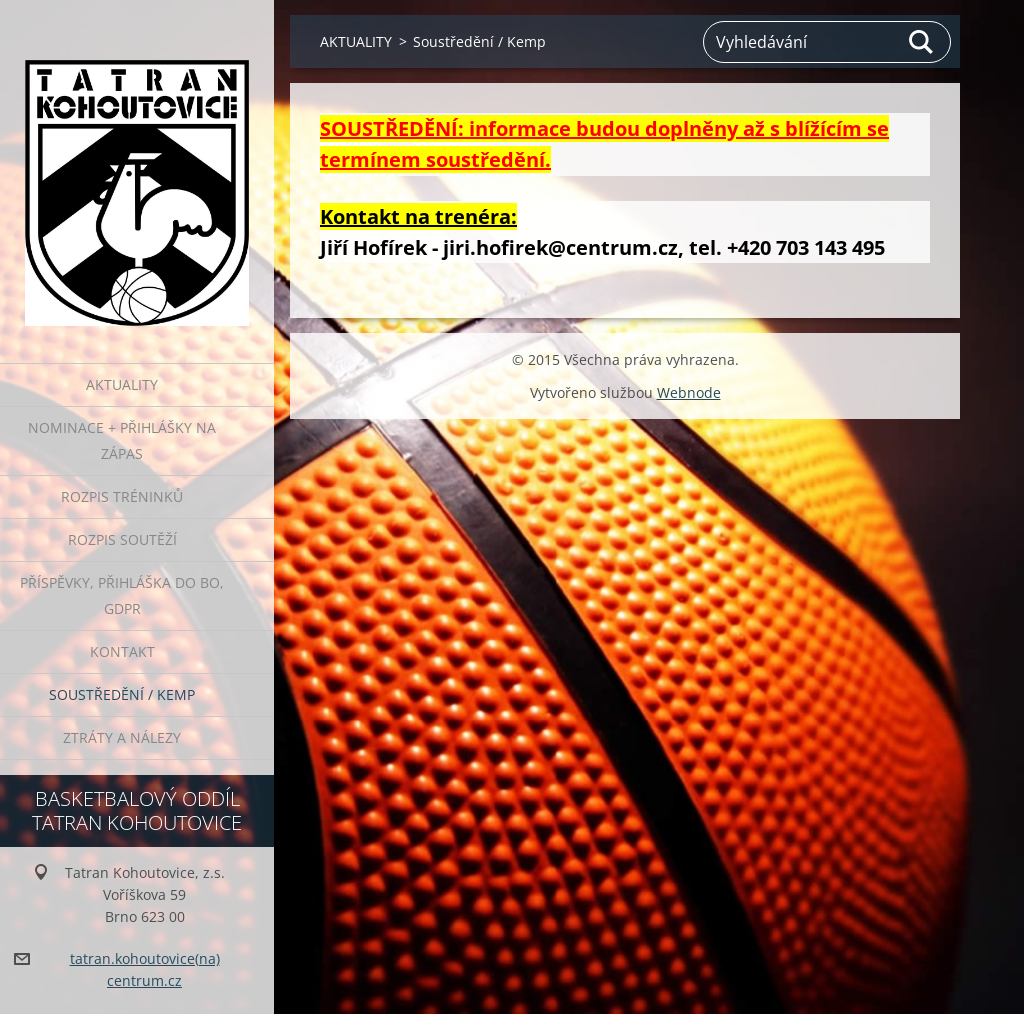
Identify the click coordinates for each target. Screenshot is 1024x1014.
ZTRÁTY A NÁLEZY (122, 737)
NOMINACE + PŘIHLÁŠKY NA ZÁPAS (122, 440)
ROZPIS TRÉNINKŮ (122, 496)
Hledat (922, 42)
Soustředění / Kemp (122, 694)
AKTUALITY (122, 384)
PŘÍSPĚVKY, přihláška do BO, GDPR (122, 595)
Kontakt (122, 651)
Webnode (689, 392)
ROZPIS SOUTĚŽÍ (122, 539)
